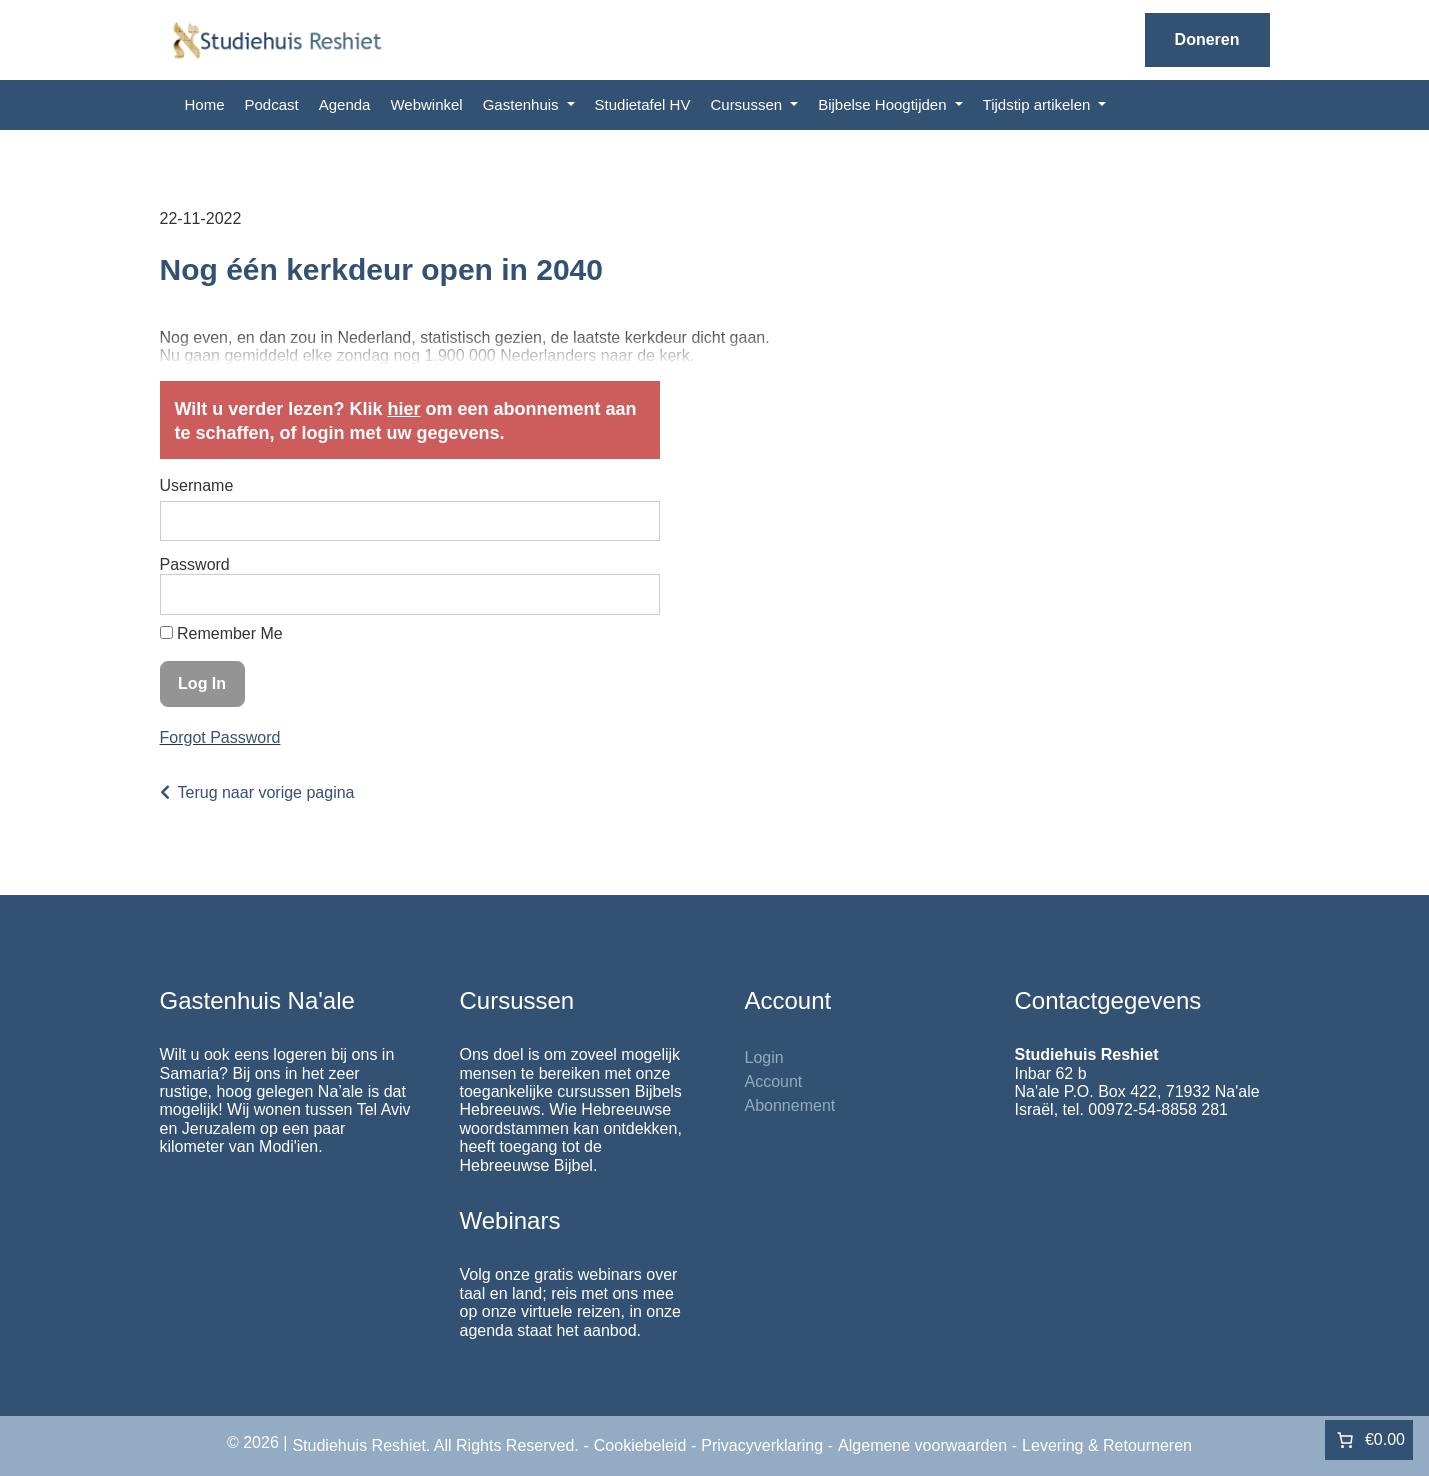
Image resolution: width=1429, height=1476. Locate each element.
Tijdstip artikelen (1039, 104)
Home (205, 104)
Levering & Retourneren (1107, 1445)
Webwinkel (426, 104)
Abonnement (790, 1105)
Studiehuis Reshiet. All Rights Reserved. (435, 1445)
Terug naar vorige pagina (266, 792)
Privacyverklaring (762, 1445)
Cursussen (748, 104)
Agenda (345, 104)
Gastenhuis (523, 104)
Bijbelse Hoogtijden (884, 104)
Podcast (272, 104)
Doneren (1207, 39)
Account (774, 1081)
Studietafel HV (643, 104)
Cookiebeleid (640, 1445)
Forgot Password (220, 737)
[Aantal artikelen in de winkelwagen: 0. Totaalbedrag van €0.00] (1369, 1440)
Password (195, 564)
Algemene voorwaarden (922, 1445)
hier (403, 409)
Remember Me (221, 633)
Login (764, 1057)
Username (197, 485)
